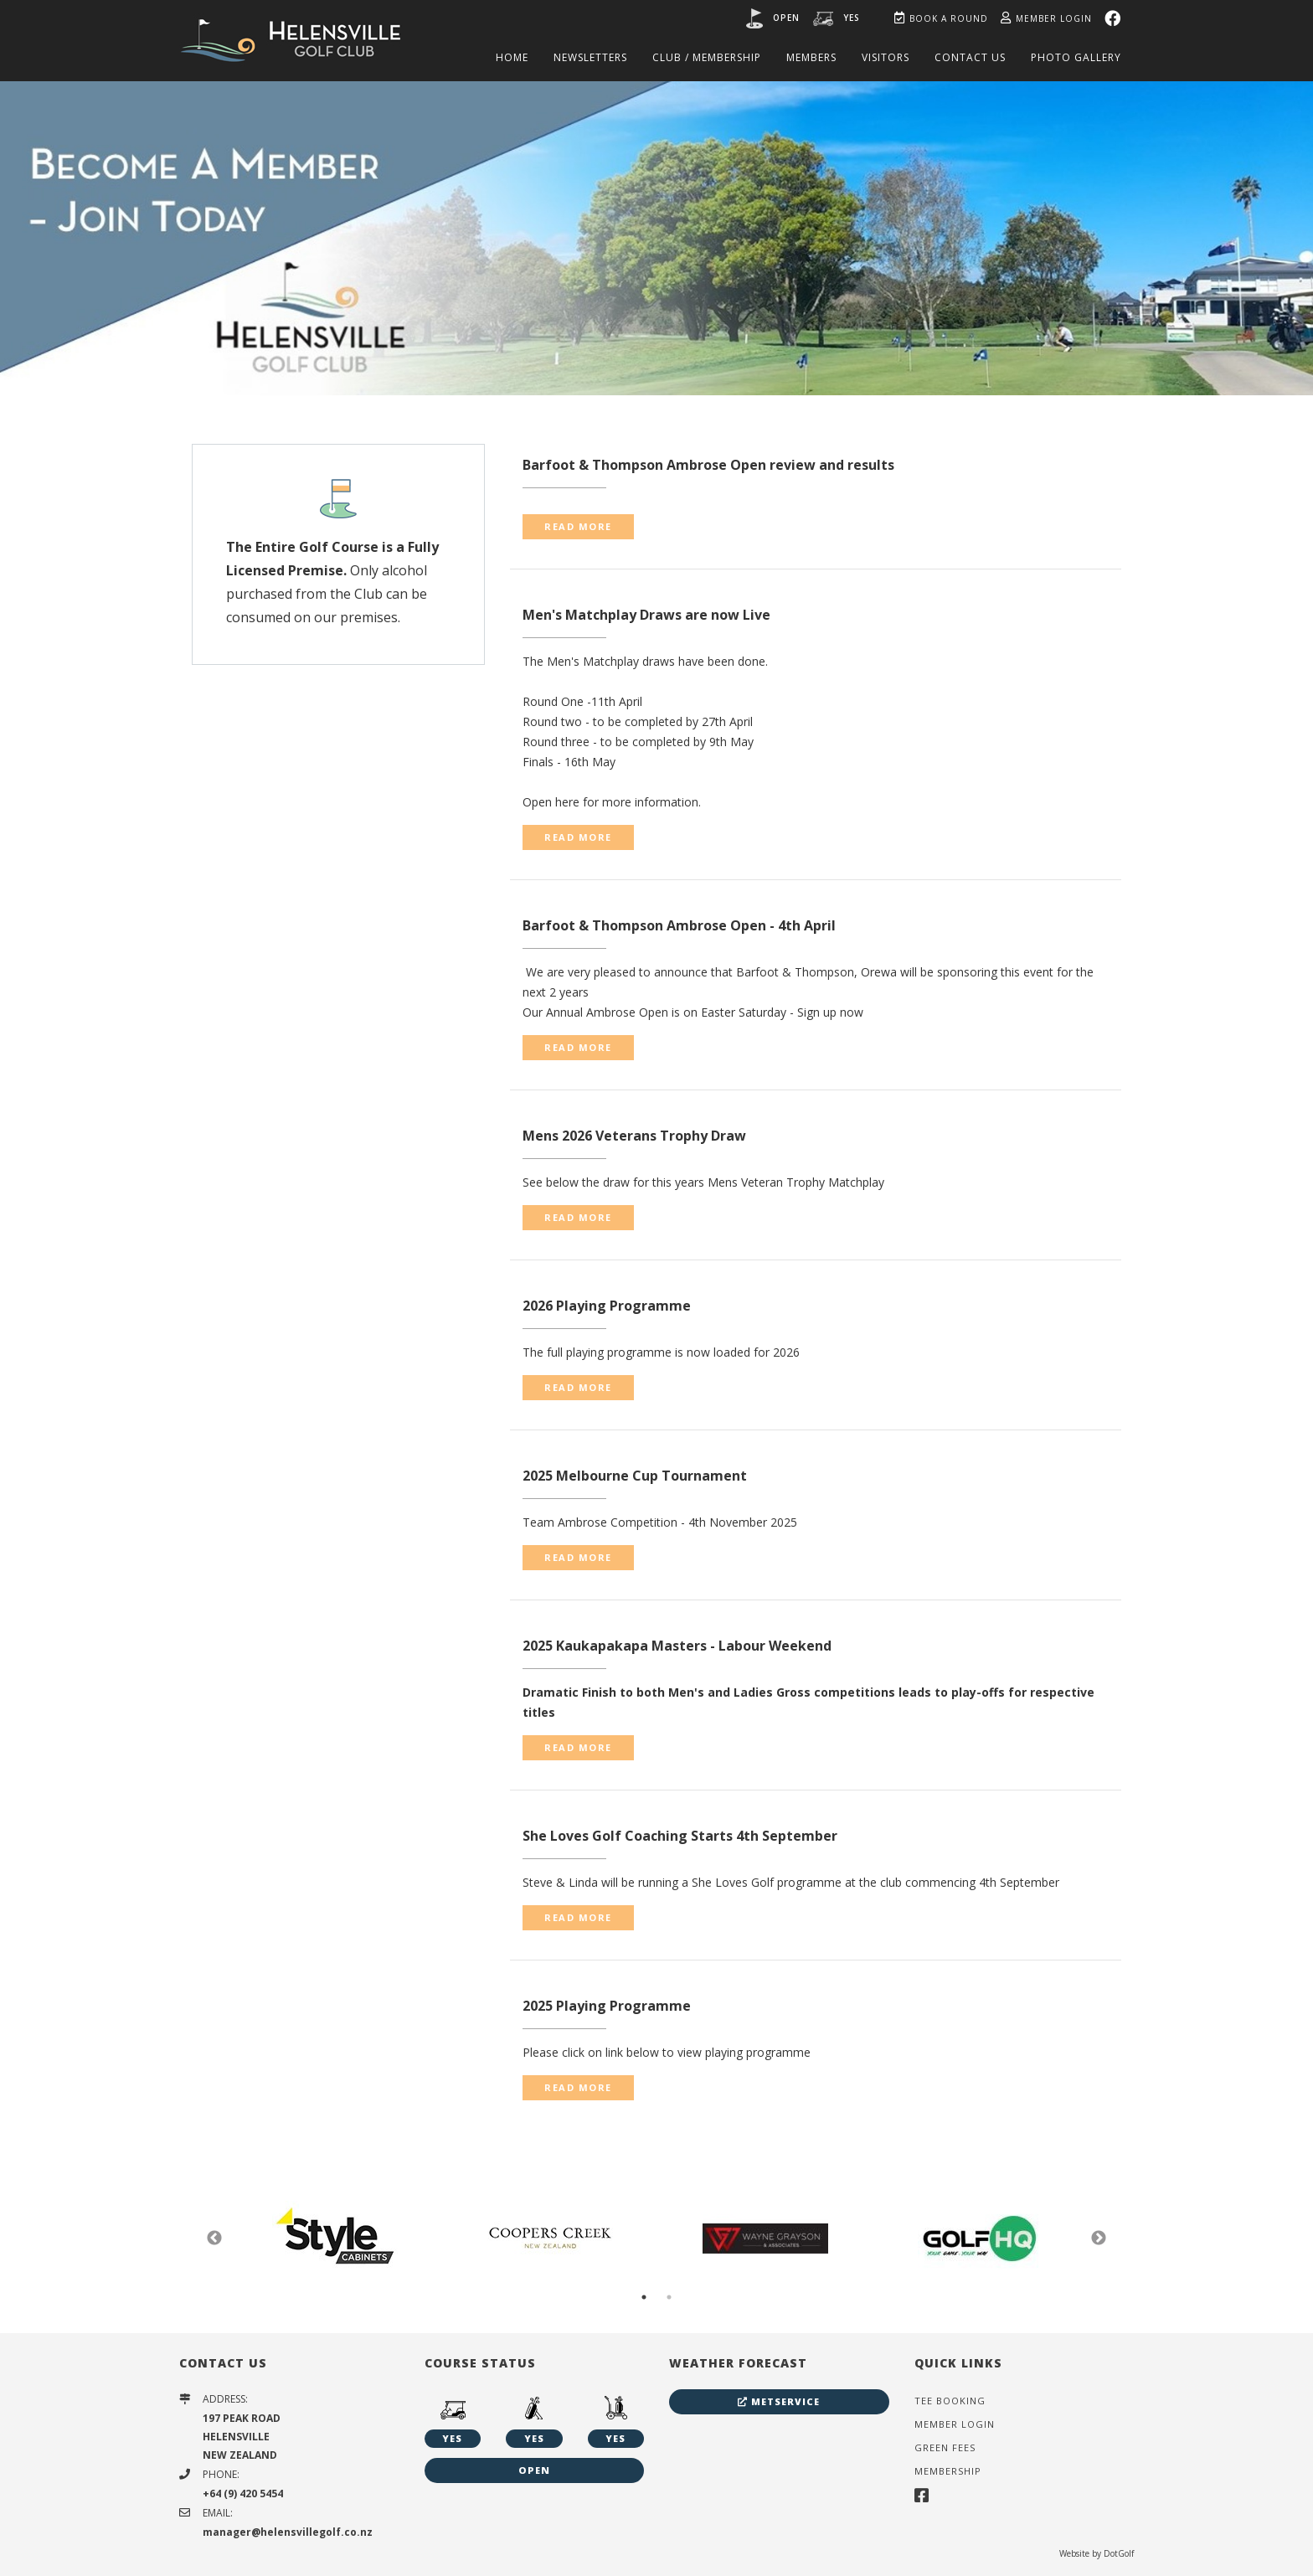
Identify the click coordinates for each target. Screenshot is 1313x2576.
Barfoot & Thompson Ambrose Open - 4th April (679, 925)
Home (512, 57)
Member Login (1046, 18)
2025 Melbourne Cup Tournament (635, 1475)
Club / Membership (706, 57)
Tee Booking (950, 2400)
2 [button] (669, 2297)
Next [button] (1098, 2238)
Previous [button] (214, 2238)
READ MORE (578, 526)
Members (811, 57)
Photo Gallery (1076, 57)
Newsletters (590, 57)
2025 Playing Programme (607, 2005)
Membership (947, 2471)
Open (786, 17)
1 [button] (644, 2297)
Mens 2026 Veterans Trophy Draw (634, 1135)
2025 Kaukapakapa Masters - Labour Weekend (677, 1645)
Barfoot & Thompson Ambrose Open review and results (708, 465)
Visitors (885, 57)
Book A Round (941, 18)
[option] (656, 237)
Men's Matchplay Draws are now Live (646, 614)
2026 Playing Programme (607, 1305)
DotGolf (1119, 2553)
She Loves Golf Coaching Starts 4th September (680, 1835)
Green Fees (945, 2447)
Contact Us (970, 57)
